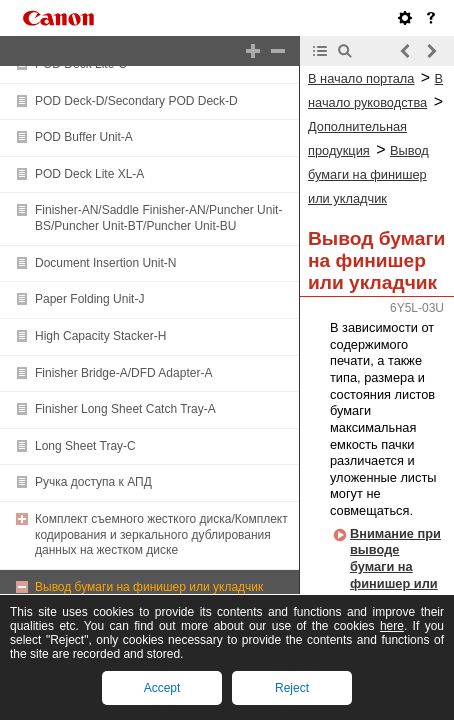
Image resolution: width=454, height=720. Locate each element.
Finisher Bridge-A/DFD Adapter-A (123, 373)
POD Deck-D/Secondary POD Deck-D (136, 101)
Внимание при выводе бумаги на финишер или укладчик (395, 567)
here (392, 626)
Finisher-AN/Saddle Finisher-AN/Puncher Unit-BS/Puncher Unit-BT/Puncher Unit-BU (158, 218)
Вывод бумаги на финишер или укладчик (149, 587)
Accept (162, 688)
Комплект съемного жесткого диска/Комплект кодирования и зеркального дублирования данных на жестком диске (161, 534)
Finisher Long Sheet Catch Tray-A (125, 409)
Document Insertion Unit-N (105, 263)
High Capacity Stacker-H (100, 336)
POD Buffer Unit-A (84, 137)
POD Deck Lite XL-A (89, 174)
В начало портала (361, 78)
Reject (292, 688)
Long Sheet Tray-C (85, 446)
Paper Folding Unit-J (89, 299)
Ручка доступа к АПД (93, 482)
